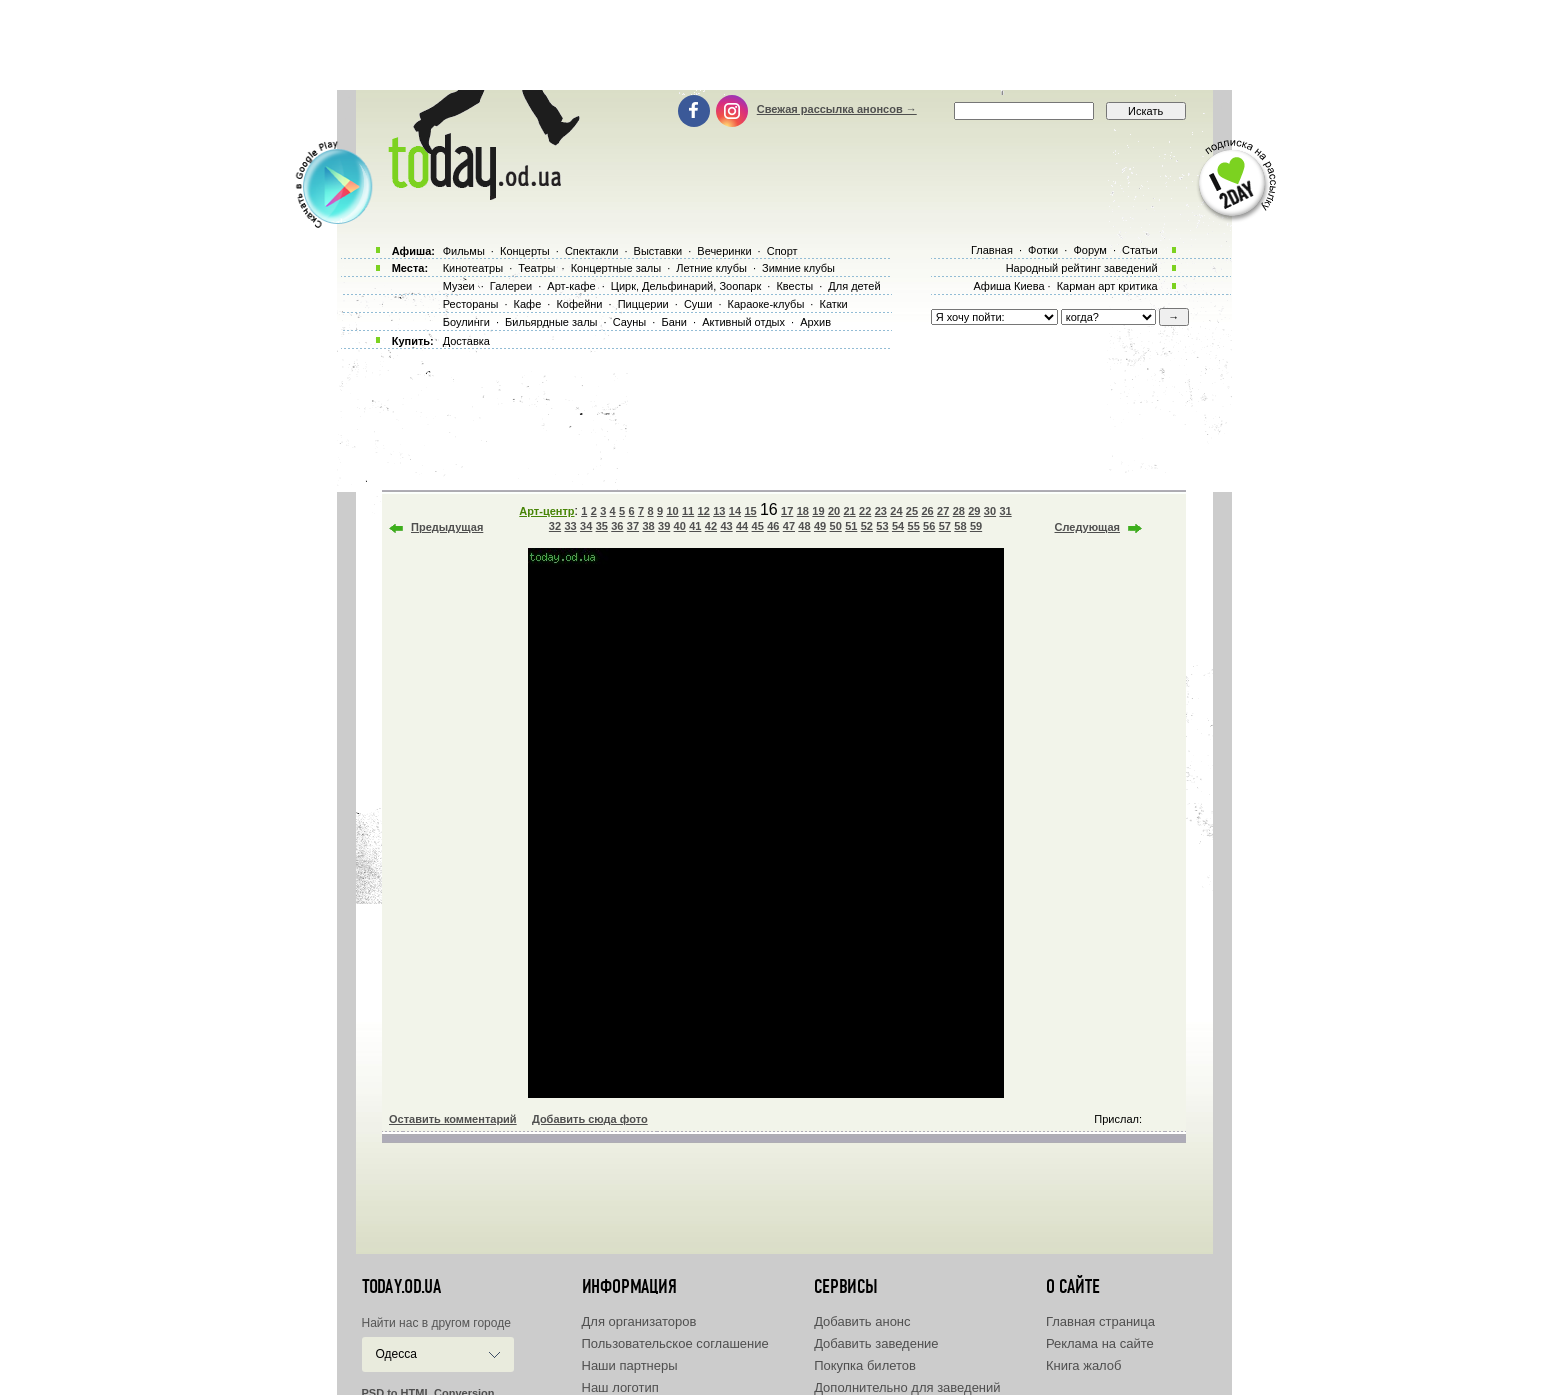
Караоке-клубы (766, 304)
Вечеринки (724, 251)
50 (836, 526)
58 (960, 526)
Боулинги (466, 322)
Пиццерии (643, 304)
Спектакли (592, 251)
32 (555, 526)
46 (773, 526)
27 (943, 511)
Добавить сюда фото (590, 1119)
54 (898, 526)
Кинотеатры (473, 268)
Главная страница (1100, 1321)
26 (927, 511)
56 (929, 526)
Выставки (658, 251)
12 (704, 511)
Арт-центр (546, 511)
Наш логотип (620, 1387)
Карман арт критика (1107, 286)
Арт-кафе (571, 286)
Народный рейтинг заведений (1082, 268)
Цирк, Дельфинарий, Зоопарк (686, 286)
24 (896, 511)
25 (912, 511)
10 (672, 511)
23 (881, 511)
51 (851, 526)
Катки (833, 304)
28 (959, 511)
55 (914, 526)
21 (849, 511)
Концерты (525, 251)
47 (789, 526)
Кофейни (579, 304)
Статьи (1140, 250)
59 (976, 526)
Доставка (466, 341)
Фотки (1043, 250)
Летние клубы (711, 268)
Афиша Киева (1008, 286)
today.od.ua (401, 1287)
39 (664, 526)
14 (735, 511)
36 (617, 526)
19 (818, 511)
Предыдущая (447, 527)
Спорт (782, 251)
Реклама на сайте (1100, 1343)
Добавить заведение (876, 1343)
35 (602, 526)
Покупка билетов (865, 1365)
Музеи (459, 286)
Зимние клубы (798, 268)
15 (750, 511)
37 (633, 526)
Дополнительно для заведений (907, 1387)
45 (758, 526)
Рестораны (471, 304)
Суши (698, 304)
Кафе (528, 304)
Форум (1089, 250)
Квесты (794, 286)
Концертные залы (616, 268)
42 (711, 526)
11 (688, 511)
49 (820, 526)
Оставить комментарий (453, 1119)
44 (742, 526)
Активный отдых (743, 322)
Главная (992, 250)
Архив (815, 322)
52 (867, 526)
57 (945, 526)
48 (804, 526)
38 (648, 526)
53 (882, 526)
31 (1005, 511)
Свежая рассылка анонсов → (837, 109)
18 (803, 511)
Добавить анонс (862, 1321)
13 (719, 511)
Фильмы (464, 251)
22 (865, 511)
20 (834, 511)
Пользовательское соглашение (675, 1343)
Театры (536, 268)
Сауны (630, 322)
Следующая (1087, 527)
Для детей (854, 286)
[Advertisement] (784, 45)
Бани (674, 322)
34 (586, 526)
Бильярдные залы (551, 322)
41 (695, 526)
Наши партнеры (630, 1365)
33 (570, 526)
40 (680, 526)
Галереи (511, 286)
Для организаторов (639, 1321)
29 (974, 511)
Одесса (396, 1354)
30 (990, 511)
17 (787, 511)
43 (726, 526)
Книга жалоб (1084, 1365)
